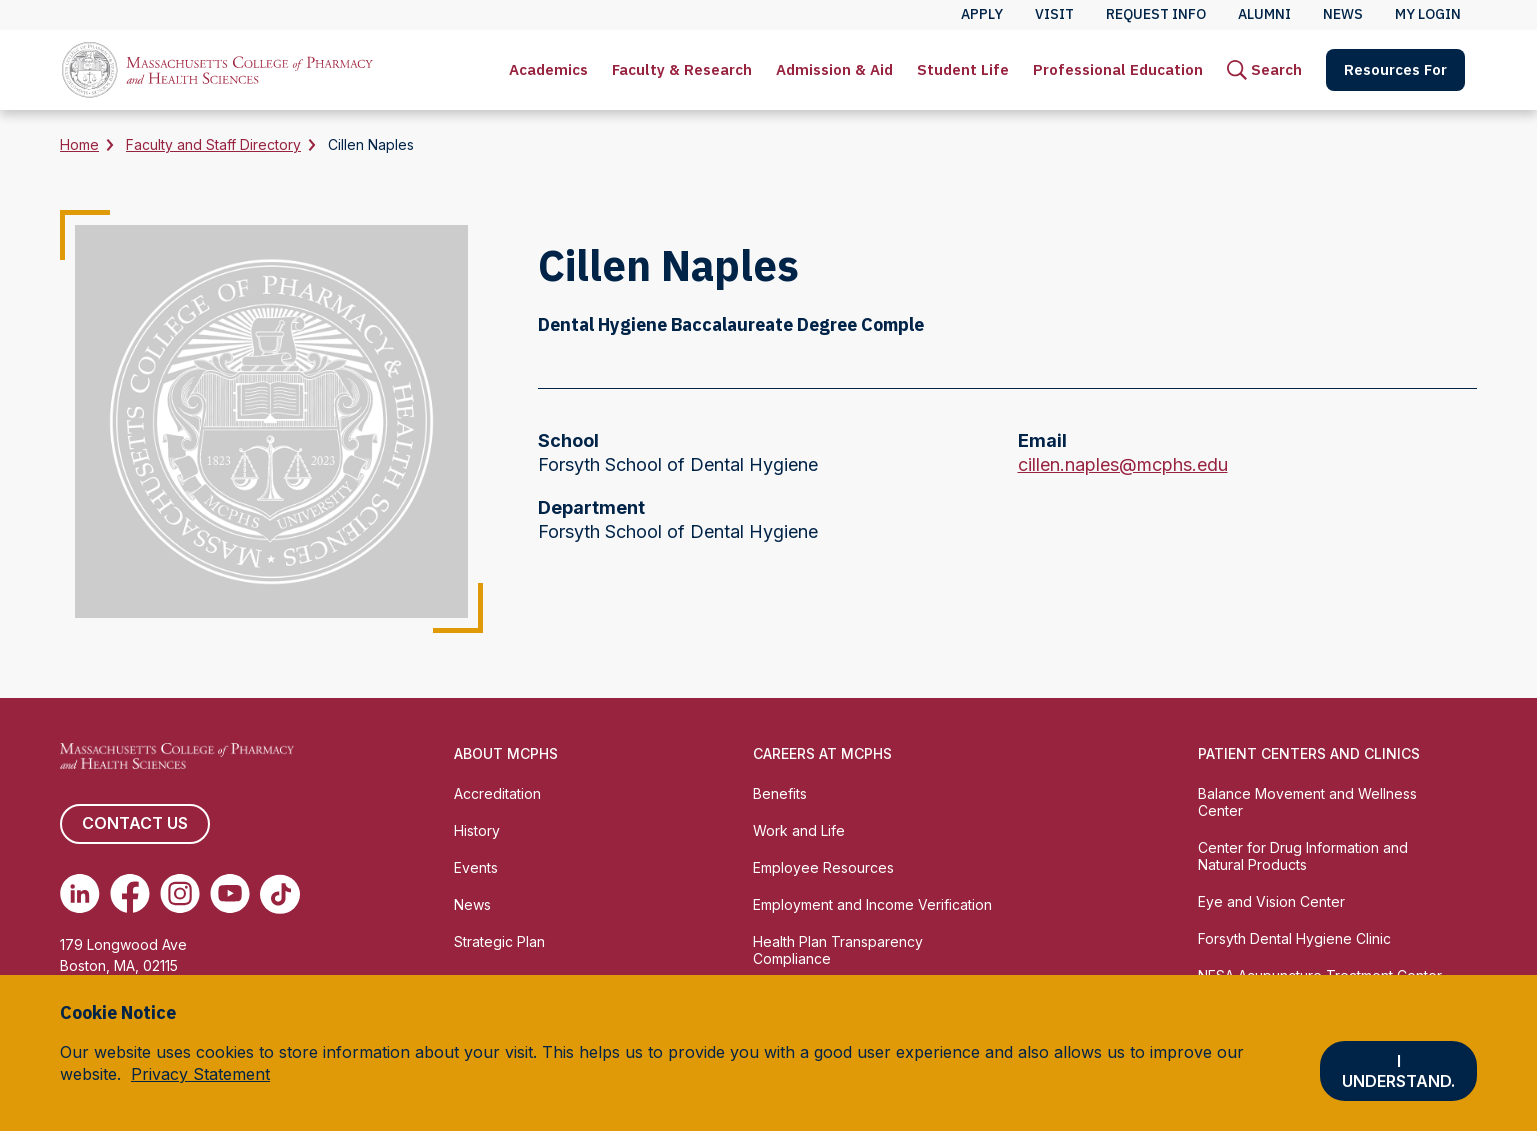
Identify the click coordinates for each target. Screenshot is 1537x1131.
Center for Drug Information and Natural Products (1303, 856)
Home (79, 144)
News (472, 904)
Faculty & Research (682, 69)
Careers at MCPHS (822, 753)
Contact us (135, 824)
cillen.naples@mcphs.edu (1123, 465)
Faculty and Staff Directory (213, 144)
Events (476, 867)
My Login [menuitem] (1428, 14)
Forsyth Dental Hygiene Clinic (1294, 938)
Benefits (780, 793)
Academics (548, 69)
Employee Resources (823, 867)
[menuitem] (548, 70)
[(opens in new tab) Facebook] (130, 894)
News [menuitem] (1343, 14)
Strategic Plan (499, 941)
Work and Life (799, 830)
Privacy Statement (200, 1074)
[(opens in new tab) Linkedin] (80, 894)
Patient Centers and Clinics (1309, 753)
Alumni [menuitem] (1264, 14)
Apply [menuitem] (982, 14)
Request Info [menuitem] (1156, 14)
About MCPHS (506, 753)
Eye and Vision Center (1271, 901)
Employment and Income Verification (872, 904)
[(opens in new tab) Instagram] (180, 894)
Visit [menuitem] (1054, 14)
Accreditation (497, 793)
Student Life (963, 69)
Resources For (1395, 69)
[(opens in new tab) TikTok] (280, 894)
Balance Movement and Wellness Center (1307, 802)
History (477, 830)
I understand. (1398, 1071)
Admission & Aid (834, 69)
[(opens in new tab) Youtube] (230, 894)
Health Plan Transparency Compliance (838, 950)
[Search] (1264, 70)
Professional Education (1118, 69)
